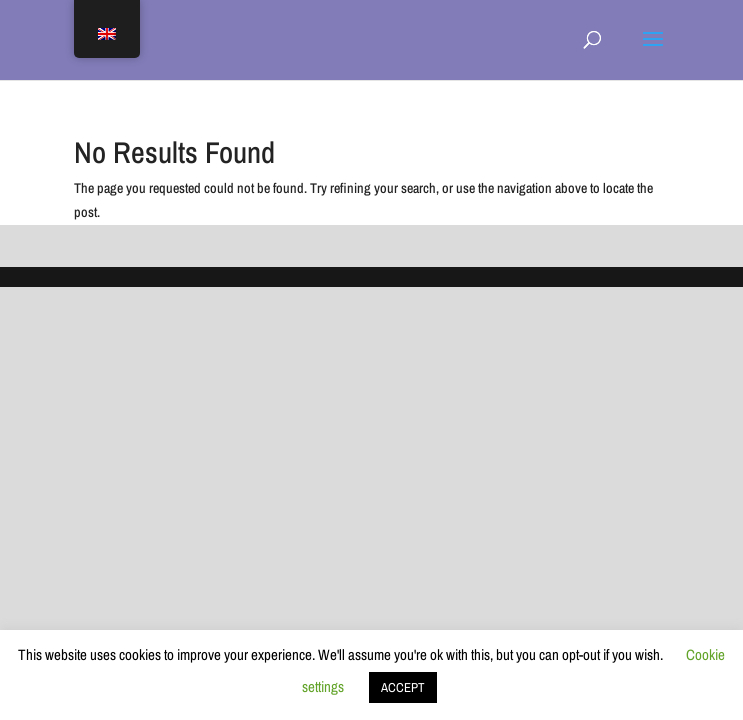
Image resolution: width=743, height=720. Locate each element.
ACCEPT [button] (403, 687)
